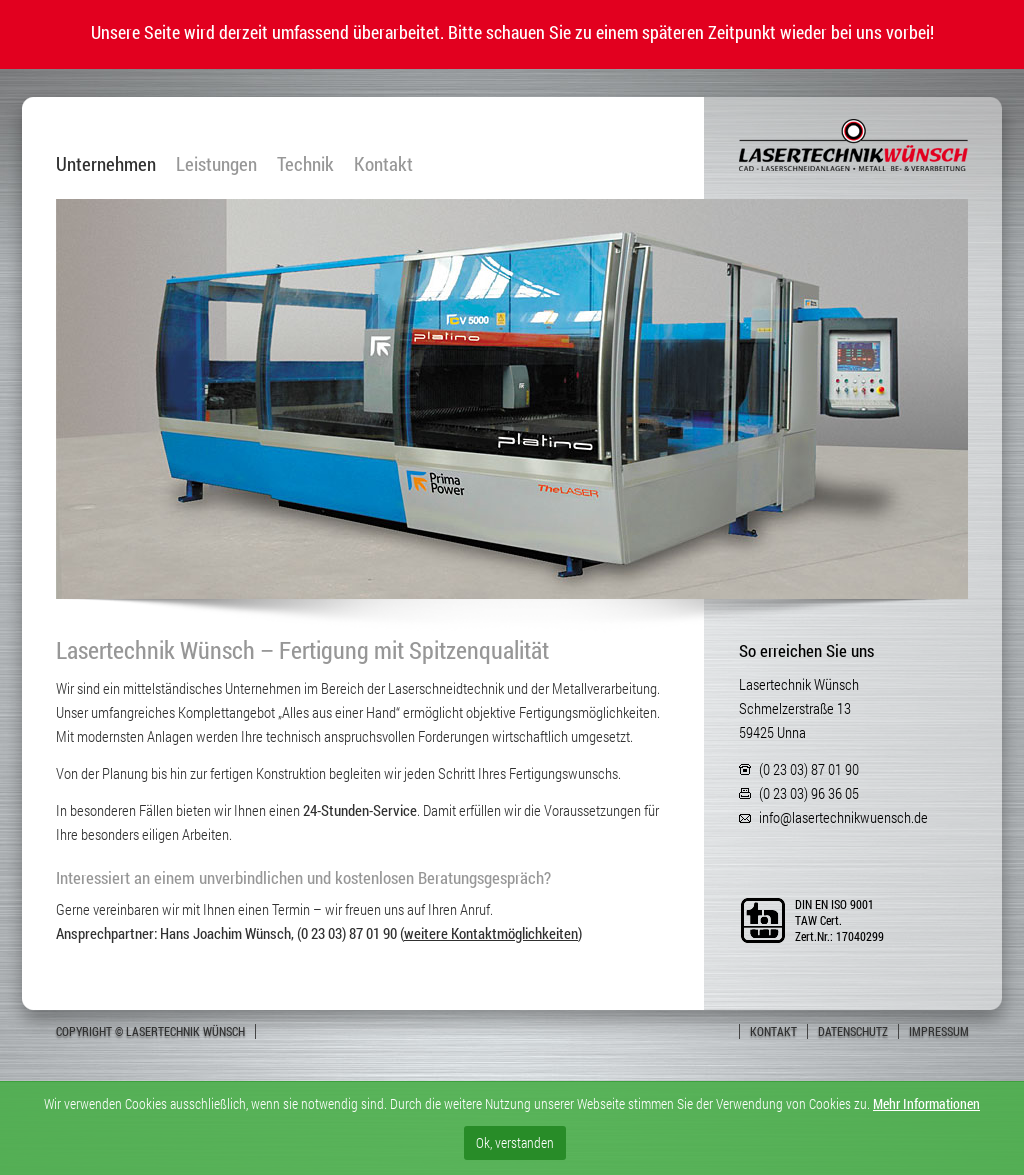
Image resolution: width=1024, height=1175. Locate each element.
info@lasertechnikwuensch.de (843, 817)
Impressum (939, 1031)
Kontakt (383, 164)
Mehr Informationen (926, 1103)
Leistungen (216, 164)
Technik (305, 164)
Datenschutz (853, 1031)
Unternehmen (106, 164)
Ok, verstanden (515, 1142)
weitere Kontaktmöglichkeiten (491, 933)
